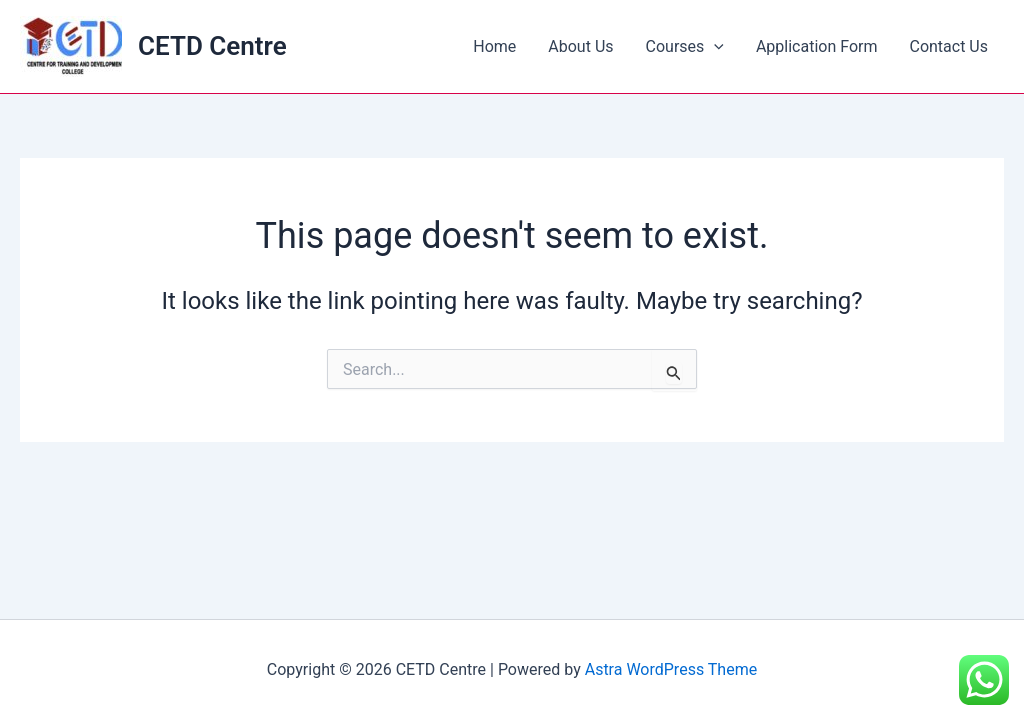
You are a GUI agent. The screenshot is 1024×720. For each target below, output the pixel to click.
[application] (714, 47)
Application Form (817, 46)
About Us (580, 46)
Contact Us (948, 46)
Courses (685, 47)
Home (494, 46)
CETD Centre (212, 46)
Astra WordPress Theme (671, 669)
